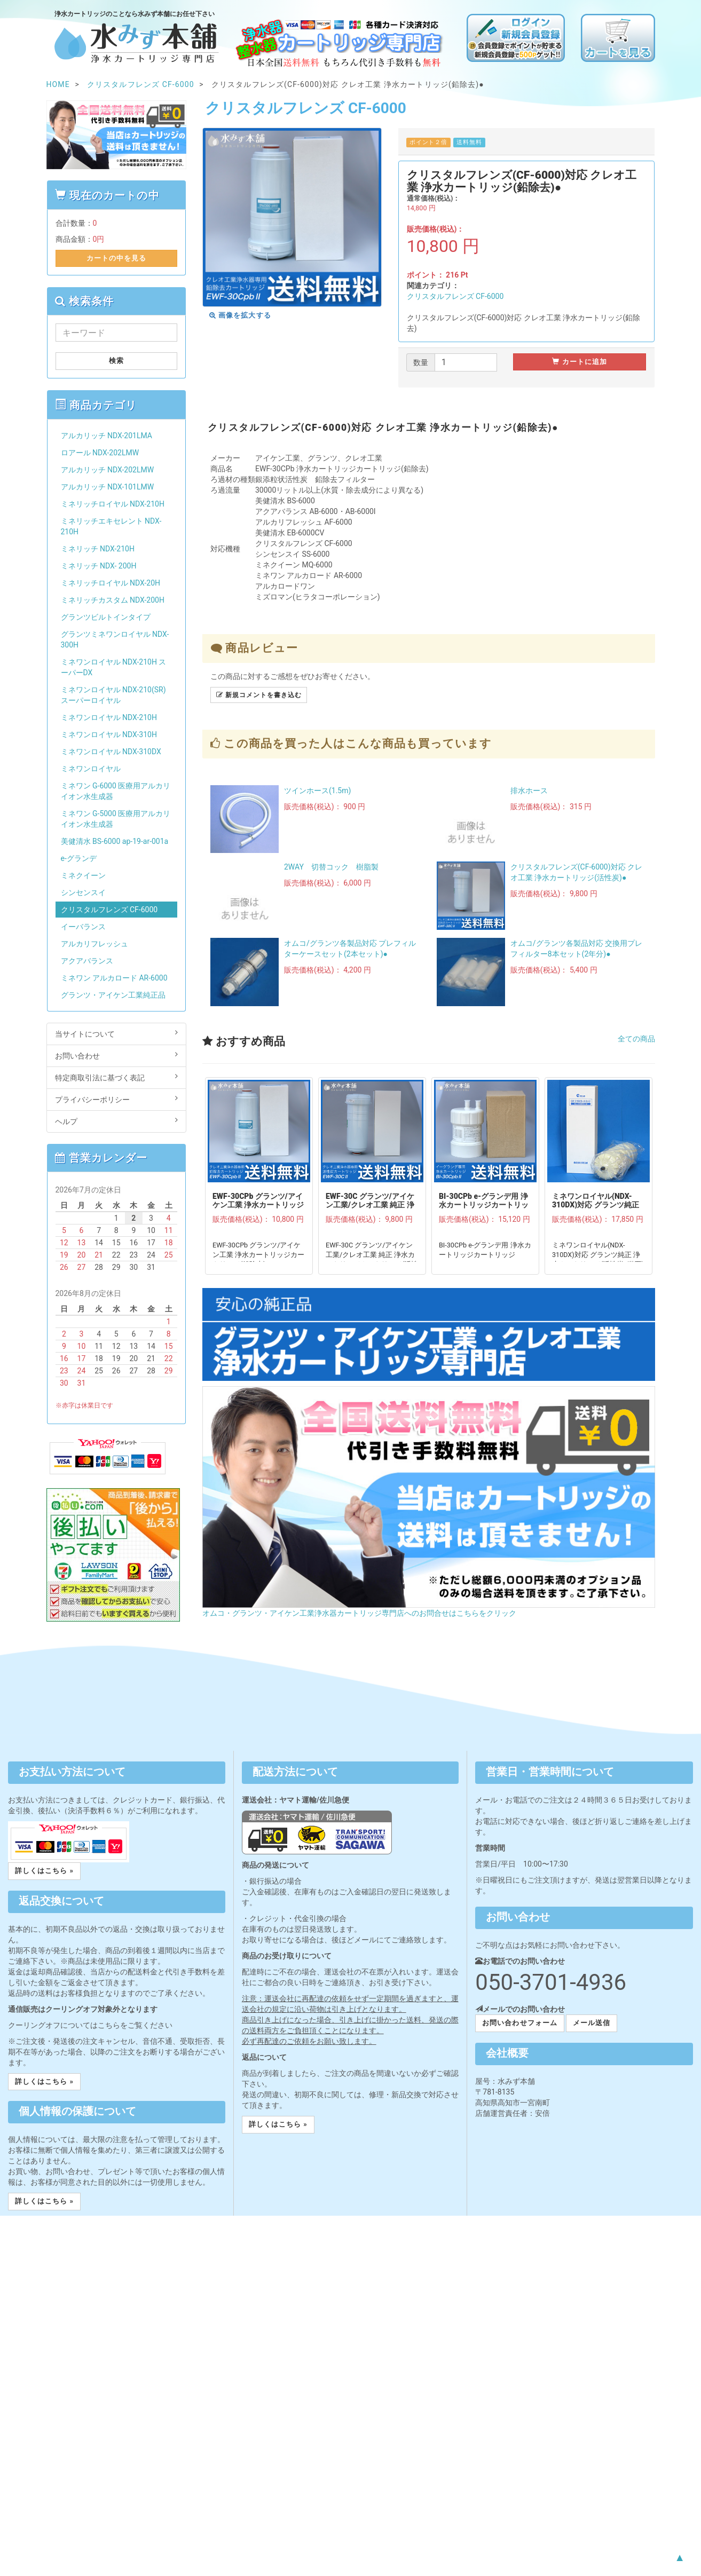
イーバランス (83, 926)
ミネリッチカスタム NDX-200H (112, 600)
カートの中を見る (116, 258)
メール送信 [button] (591, 2023)
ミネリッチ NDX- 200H (99, 566)
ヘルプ (116, 1121)
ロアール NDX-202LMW (100, 452)
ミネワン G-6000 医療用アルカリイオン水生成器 (116, 791)
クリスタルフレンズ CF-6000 (455, 296)
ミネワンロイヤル (91, 768)
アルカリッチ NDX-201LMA (106, 435)
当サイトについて (116, 1033)
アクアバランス (87, 961)
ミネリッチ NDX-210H (98, 548)
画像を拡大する (240, 315)
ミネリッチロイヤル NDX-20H (111, 583)
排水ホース (529, 790)
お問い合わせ (116, 1055)
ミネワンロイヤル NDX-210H (109, 717)
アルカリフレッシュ (94, 943)
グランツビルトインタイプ (106, 617)
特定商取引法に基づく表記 (116, 1077)
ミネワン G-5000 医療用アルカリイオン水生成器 (116, 818)
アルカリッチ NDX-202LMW (107, 469)
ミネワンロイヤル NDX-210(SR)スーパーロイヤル (113, 695)
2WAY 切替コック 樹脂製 (331, 867)
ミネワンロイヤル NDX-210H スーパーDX (114, 667)
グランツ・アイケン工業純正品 (113, 995)
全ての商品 (636, 1038)
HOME (58, 84)
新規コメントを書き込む (258, 695)
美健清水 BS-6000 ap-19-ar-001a (115, 841)
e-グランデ (79, 858)
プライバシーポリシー (116, 1099)
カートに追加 (579, 362)
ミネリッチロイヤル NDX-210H (112, 504)
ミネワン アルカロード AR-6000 (114, 978)
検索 (116, 361)
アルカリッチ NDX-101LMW (107, 487)
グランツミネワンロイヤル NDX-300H (115, 639)
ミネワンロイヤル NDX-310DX (111, 751)
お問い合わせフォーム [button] (519, 2023)
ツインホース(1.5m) (317, 790)
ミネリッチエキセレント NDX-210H (111, 526)
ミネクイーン (83, 875)
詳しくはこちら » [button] (44, 1871)
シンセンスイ (83, 892)
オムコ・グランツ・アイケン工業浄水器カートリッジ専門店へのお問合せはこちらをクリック (359, 1613)
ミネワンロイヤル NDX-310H (109, 734)
